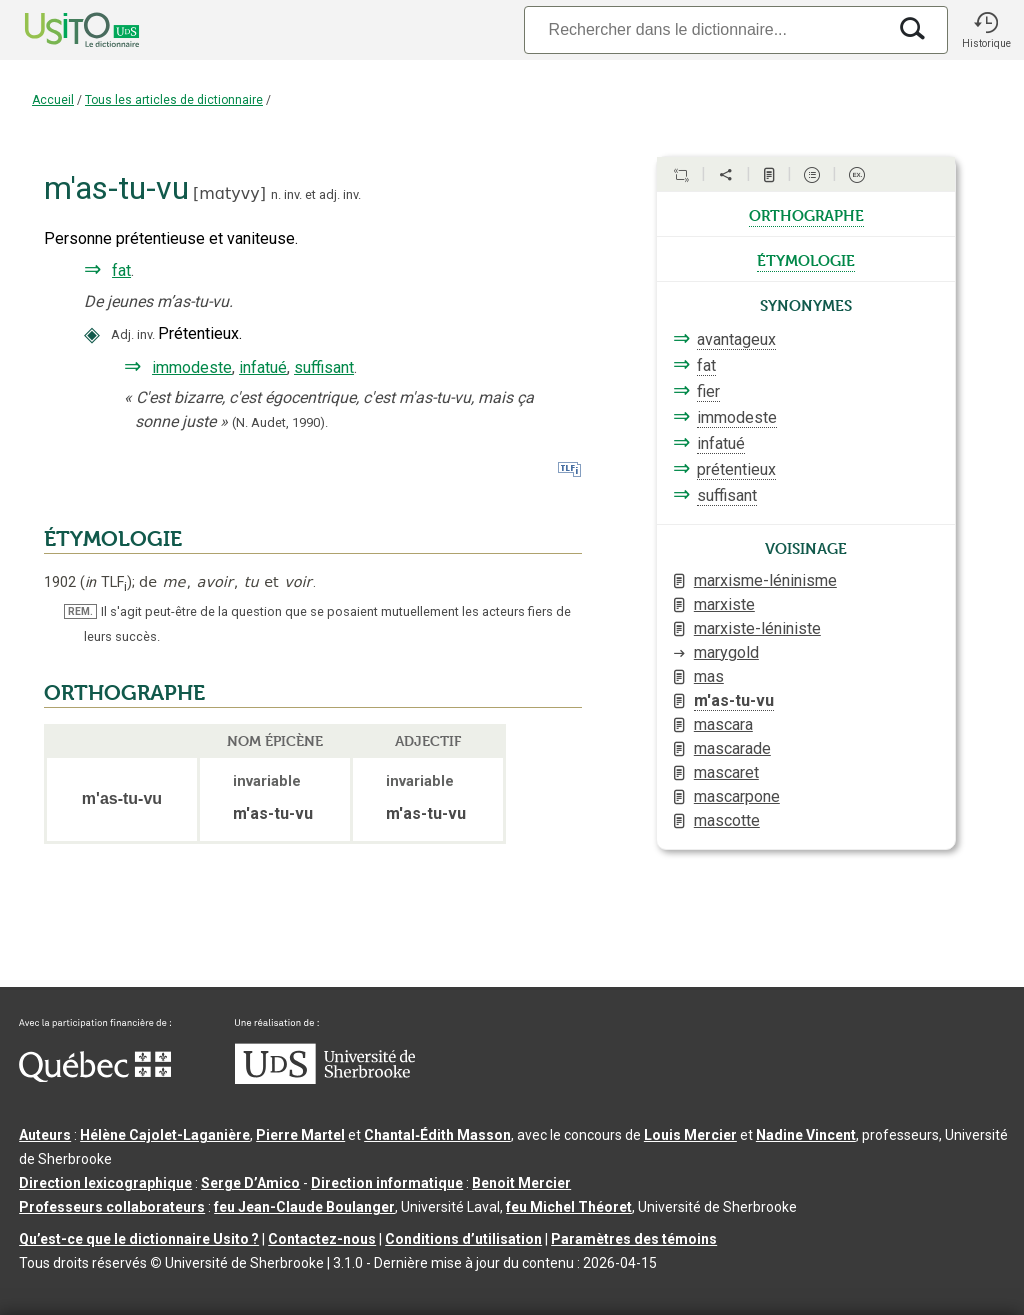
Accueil (53, 100)
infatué (263, 367)
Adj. (122, 334)
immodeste (192, 367)
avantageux (736, 339)
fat (121, 270)
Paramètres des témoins (634, 1239)
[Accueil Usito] (60, 30)
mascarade (732, 748)
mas (709, 676)
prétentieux (736, 469)
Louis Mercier (690, 1135)
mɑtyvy (229, 193)
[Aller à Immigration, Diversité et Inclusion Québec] (95, 1077)
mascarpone (737, 796)
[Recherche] (705, 29)
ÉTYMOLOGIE (113, 539)
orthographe (806, 214)
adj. (329, 194)
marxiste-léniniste (757, 628)
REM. (80, 611)
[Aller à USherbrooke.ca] (325, 1079)
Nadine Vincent (806, 1135)
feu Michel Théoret (569, 1207)
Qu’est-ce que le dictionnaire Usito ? (139, 1239)
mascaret (726, 772)
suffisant (324, 367)
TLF (106, 582)
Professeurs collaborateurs (112, 1207)
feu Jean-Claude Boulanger (304, 1207)
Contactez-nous (322, 1239)
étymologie (806, 259)
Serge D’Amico (250, 1183)
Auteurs (45, 1135)
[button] (986, 30)
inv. (293, 194)
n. (276, 194)
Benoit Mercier (521, 1183)
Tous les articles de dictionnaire (174, 100)
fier (708, 391)
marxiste (724, 604)
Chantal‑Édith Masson (437, 1135)
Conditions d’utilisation (463, 1239)
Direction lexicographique (105, 1183)
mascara (723, 724)
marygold (726, 652)
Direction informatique (387, 1183)
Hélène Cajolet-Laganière (165, 1135)
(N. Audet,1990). (280, 422)
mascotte (727, 820)
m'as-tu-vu (734, 700)
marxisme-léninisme (765, 580)
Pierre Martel (300, 1135)
